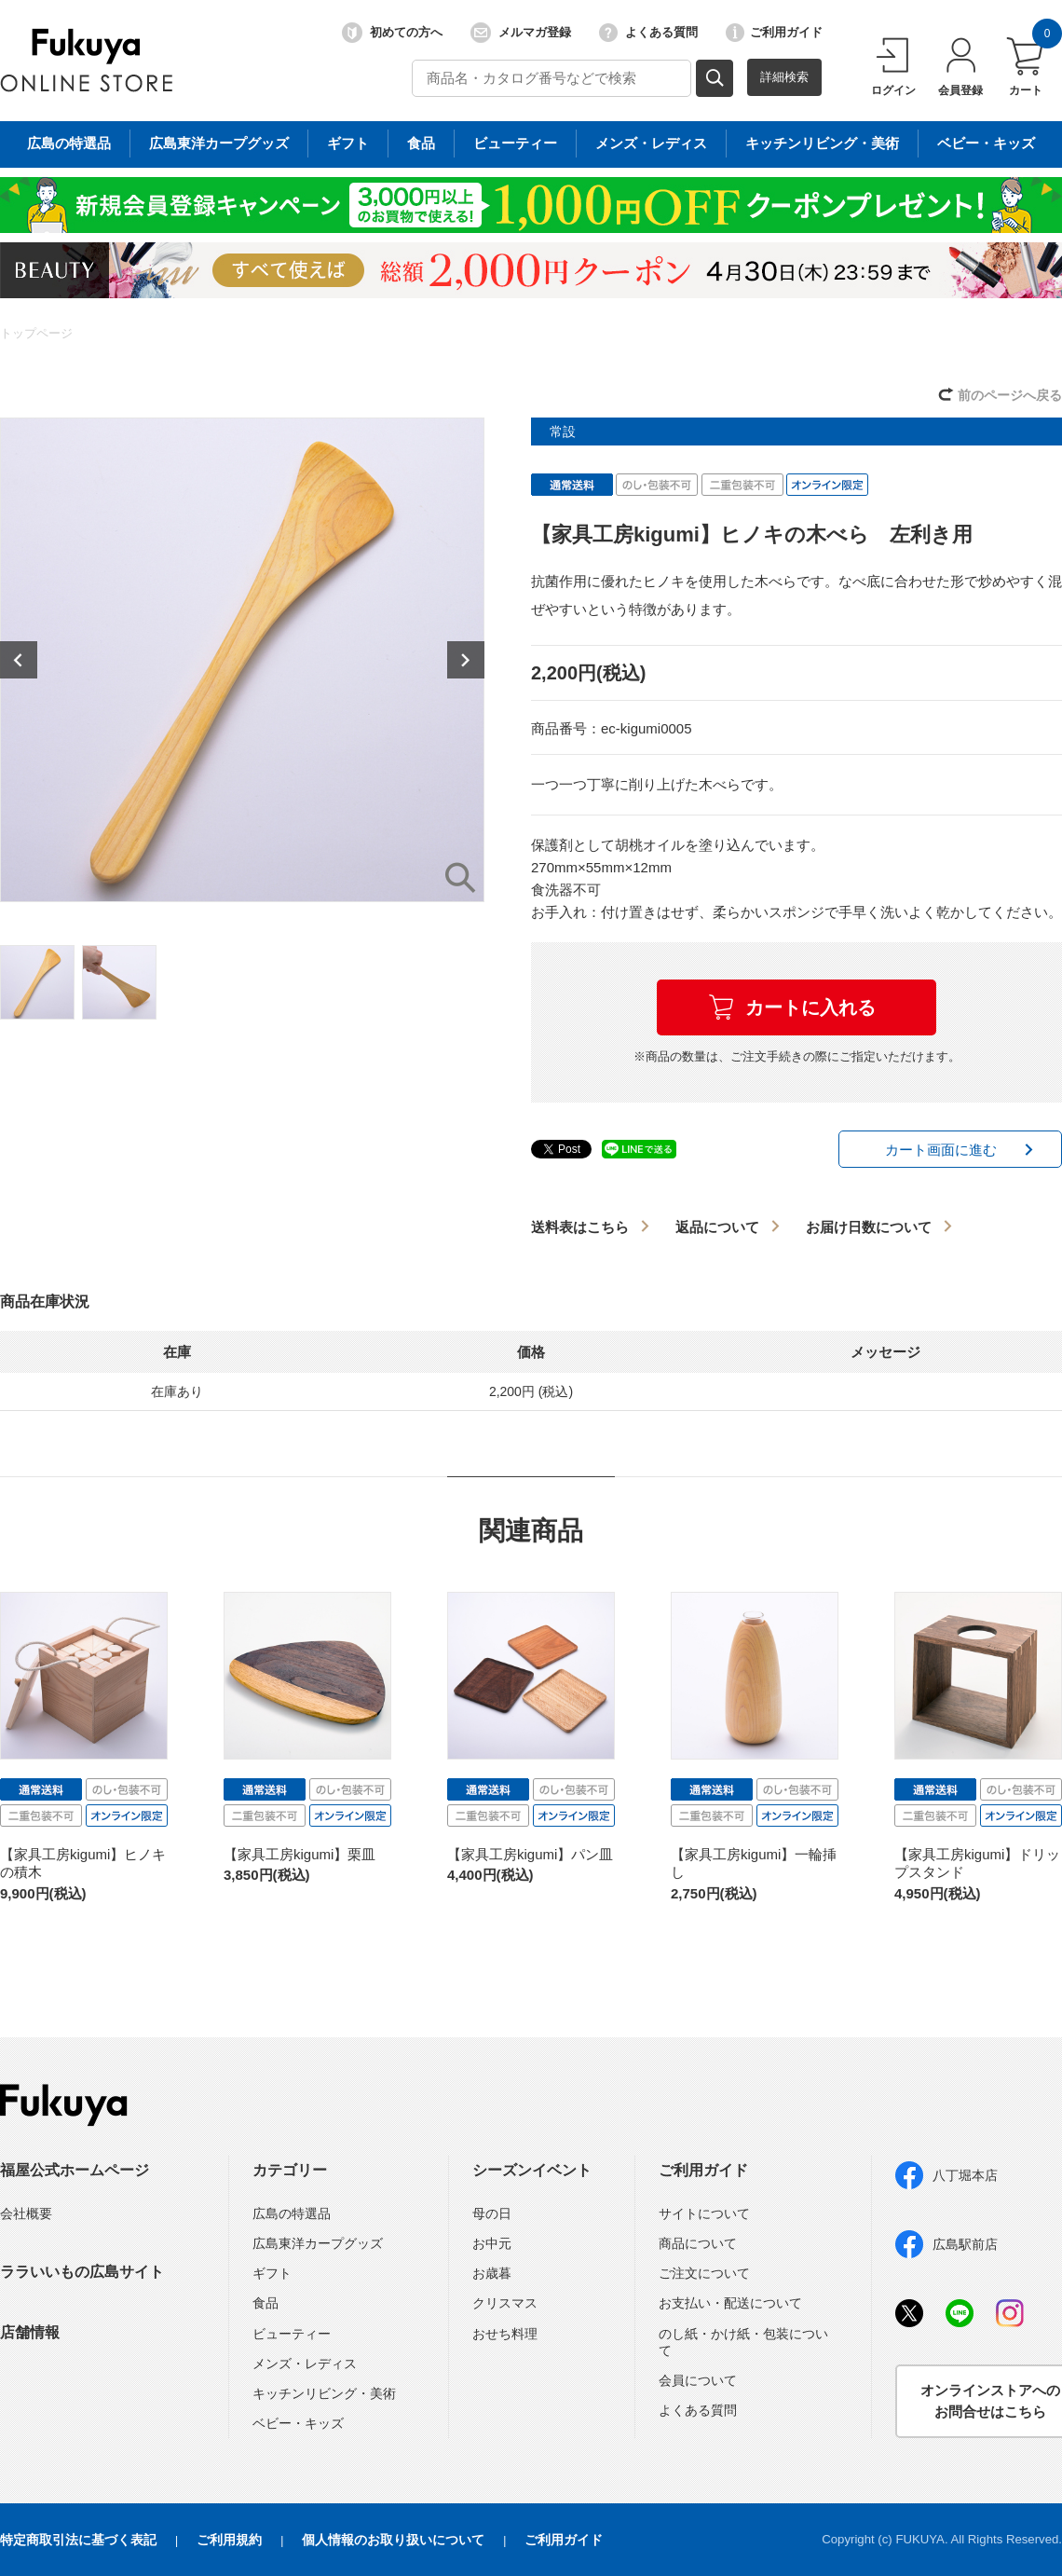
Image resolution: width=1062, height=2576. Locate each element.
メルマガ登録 (520, 32)
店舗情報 (30, 2332)
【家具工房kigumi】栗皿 (299, 1854)
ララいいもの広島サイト (82, 2272)
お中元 (491, 2243)
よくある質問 (648, 32)
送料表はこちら (580, 1227)
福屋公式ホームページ (74, 2170)
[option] (242, 660)
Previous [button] (18, 659)
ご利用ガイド (774, 32)
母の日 (491, 2213)
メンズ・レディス (304, 2363)
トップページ (36, 333)
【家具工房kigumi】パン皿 (530, 1854)
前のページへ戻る (1010, 395)
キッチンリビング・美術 (324, 2393)
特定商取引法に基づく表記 (78, 2539)
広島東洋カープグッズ (317, 2243)
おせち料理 (505, 2333)
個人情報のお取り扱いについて (393, 2539)
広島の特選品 (291, 2213)
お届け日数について (869, 1227)
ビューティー (291, 2333)
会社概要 (26, 2213)
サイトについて (704, 2213)
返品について (717, 1227)
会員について (698, 2380)
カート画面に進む (941, 1150)
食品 (265, 2302)
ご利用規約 (229, 2539)
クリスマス (505, 2302)
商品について (698, 2243)
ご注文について (704, 2273)
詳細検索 (784, 77)
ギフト (272, 2273)
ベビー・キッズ (298, 2423)
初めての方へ (392, 32)
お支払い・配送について (730, 2302)
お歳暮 (491, 2273)
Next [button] (465, 659)
